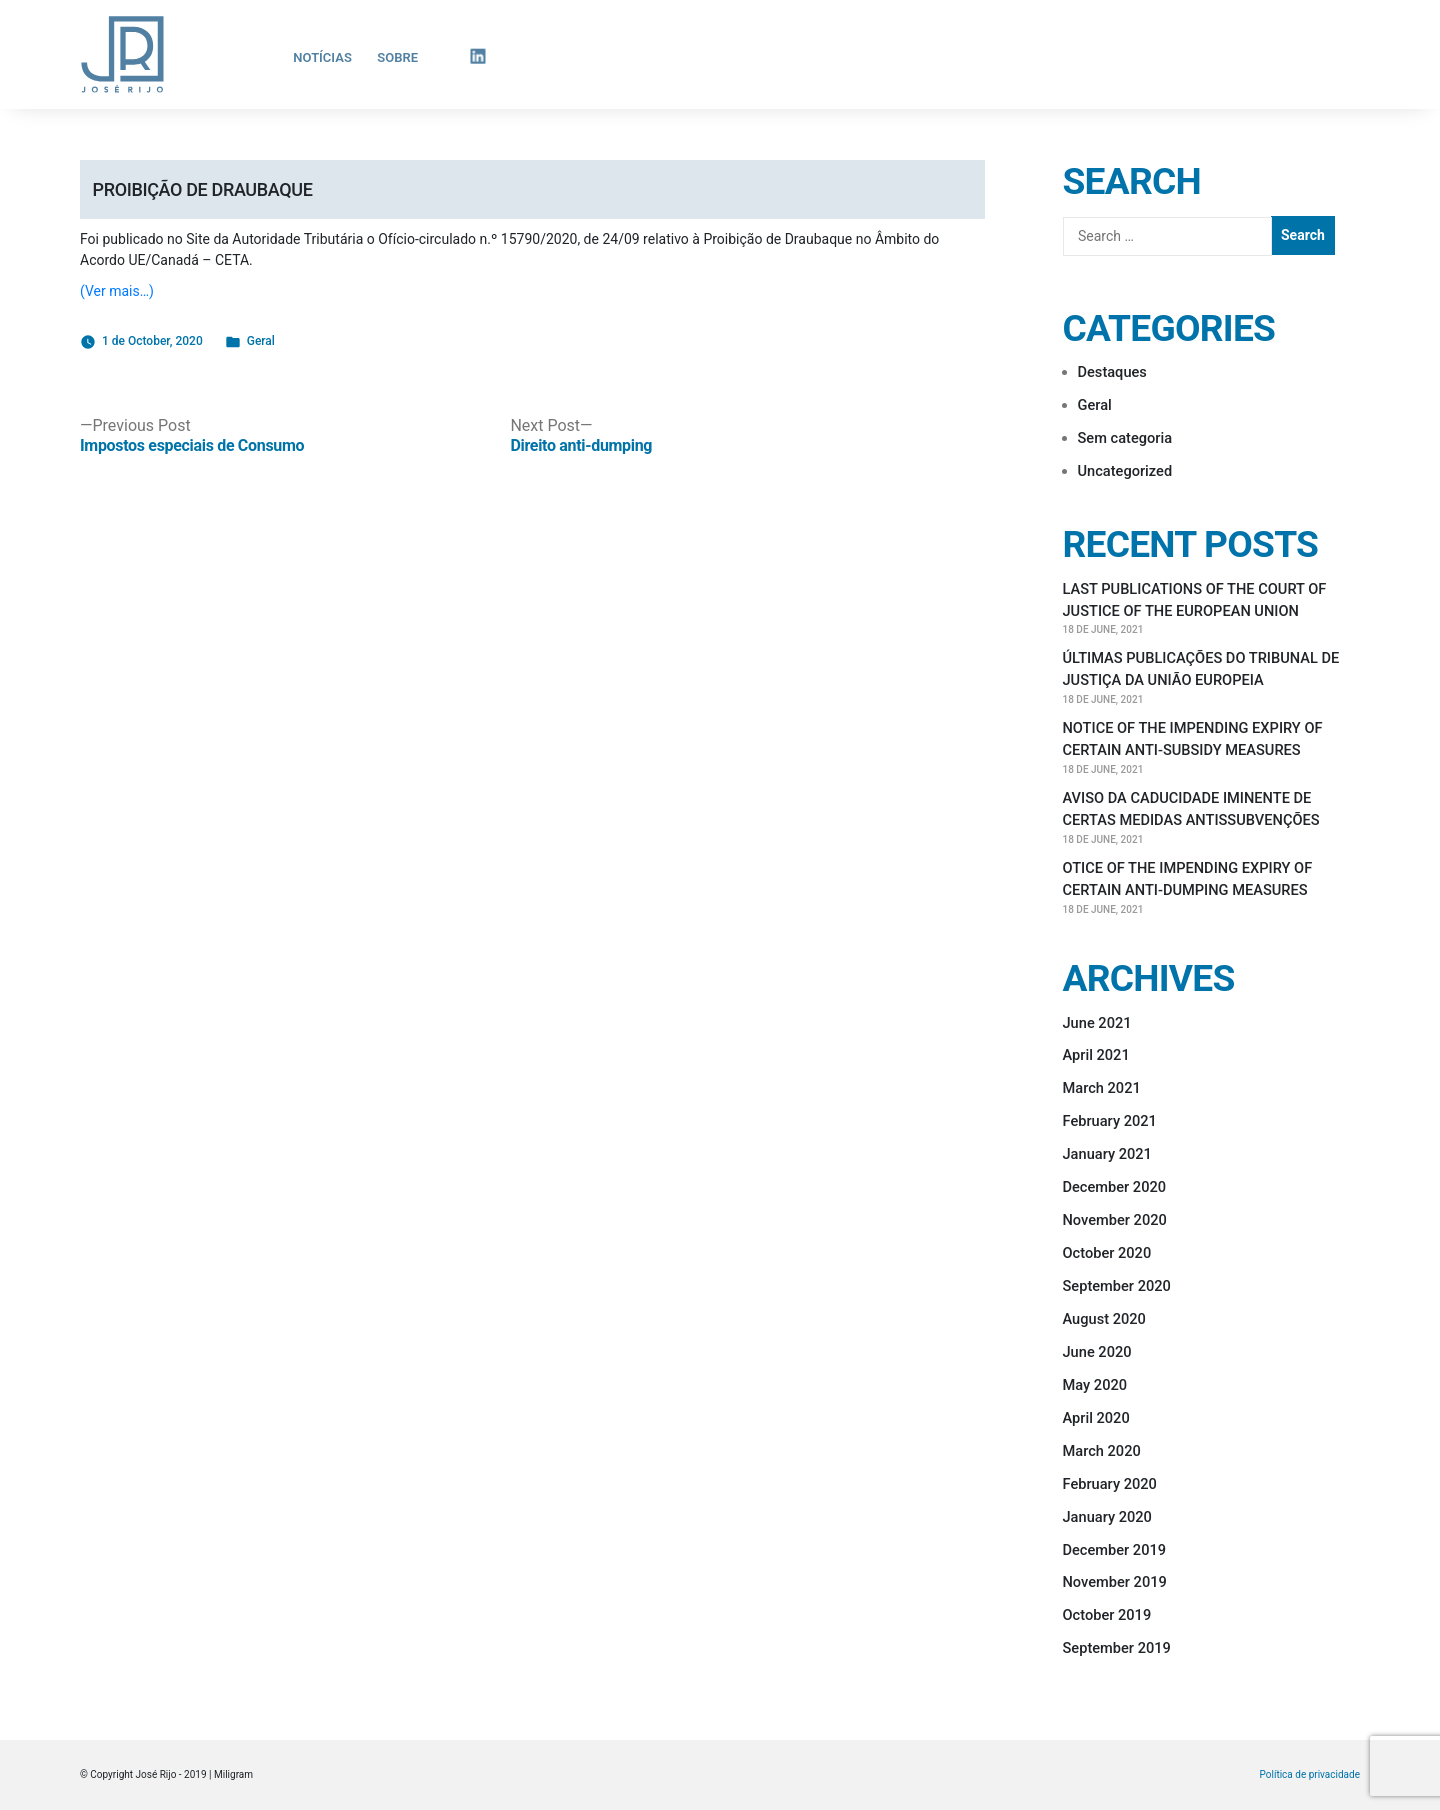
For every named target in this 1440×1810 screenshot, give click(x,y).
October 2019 (1107, 1615)
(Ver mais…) (117, 291)
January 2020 (1107, 1517)
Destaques (1112, 372)
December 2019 (1115, 1550)
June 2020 (1097, 1352)
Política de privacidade (1310, 1775)
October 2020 (1107, 1253)
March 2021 (1102, 1088)
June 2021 (1097, 1023)
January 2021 (1107, 1154)
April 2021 (1096, 1055)
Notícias (322, 57)
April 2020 (1096, 1418)
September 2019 (1117, 1648)
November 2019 (1115, 1582)
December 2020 (1115, 1187)
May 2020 (1095, 1385)
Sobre (397, 57)
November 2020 (1115, 1220)
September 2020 (1117, 1286)
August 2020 (1104, 1319)
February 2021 (1110, 1121)
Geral (261, 341)
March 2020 (1102, 1451)
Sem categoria (1125, 438)
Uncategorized (1125, 471)
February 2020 (1110, 1484)
